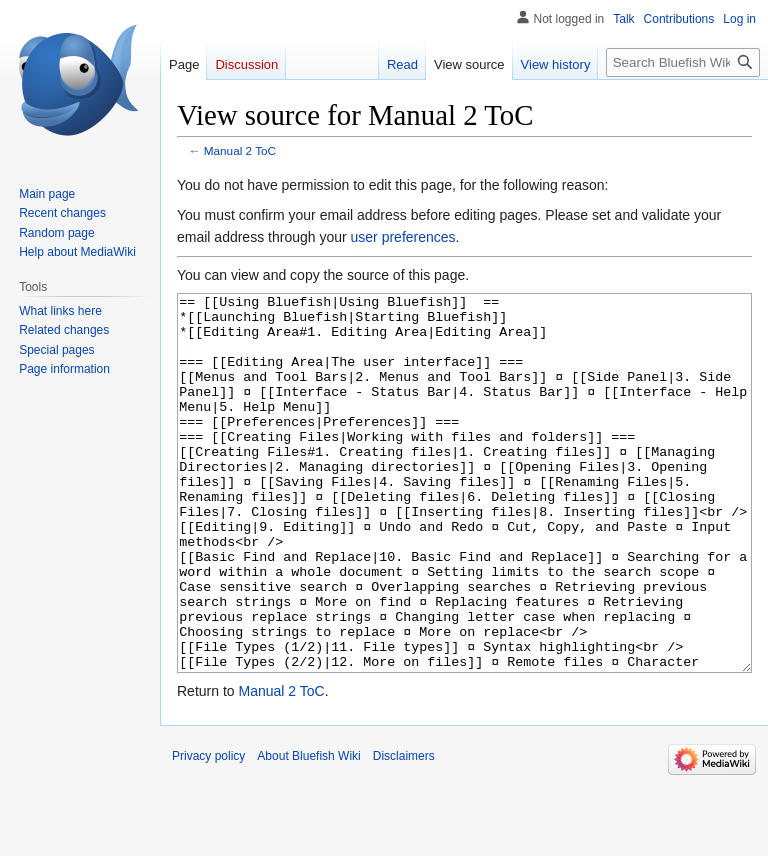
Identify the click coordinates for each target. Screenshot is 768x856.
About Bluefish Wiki (308, 831)
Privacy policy (208, 831)
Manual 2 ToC (240, 150)
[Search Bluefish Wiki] (683, 62)
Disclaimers (404, 831)
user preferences (403, 237)
